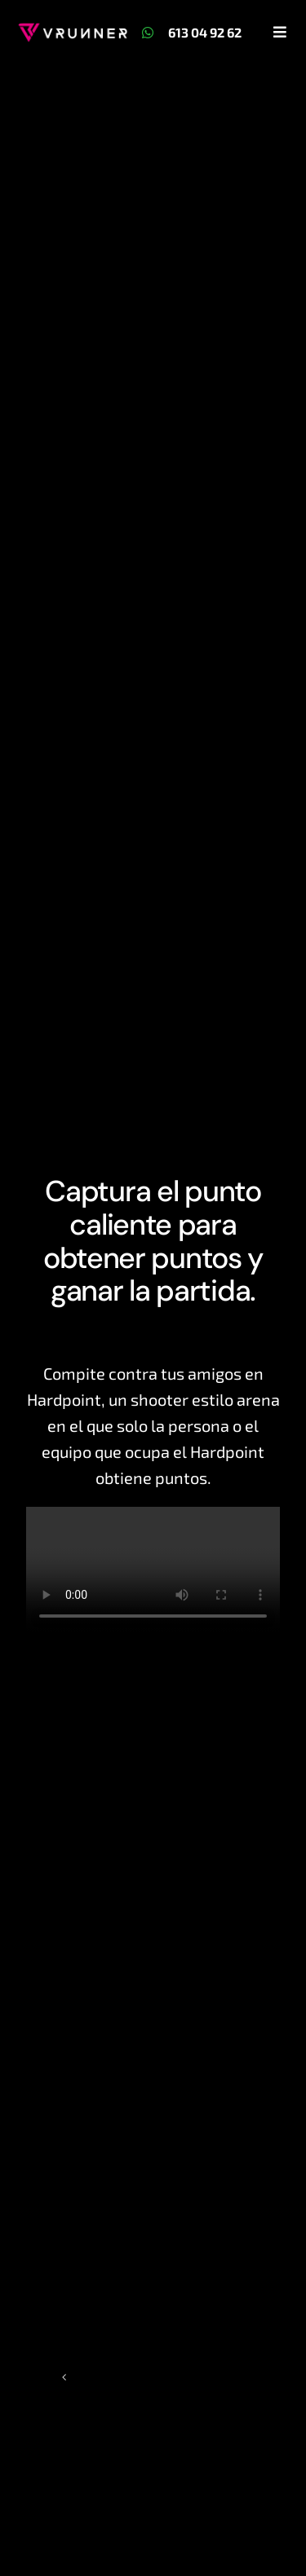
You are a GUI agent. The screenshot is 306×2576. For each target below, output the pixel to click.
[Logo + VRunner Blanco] (72, 31)
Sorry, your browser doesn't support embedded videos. (153, 1570)
